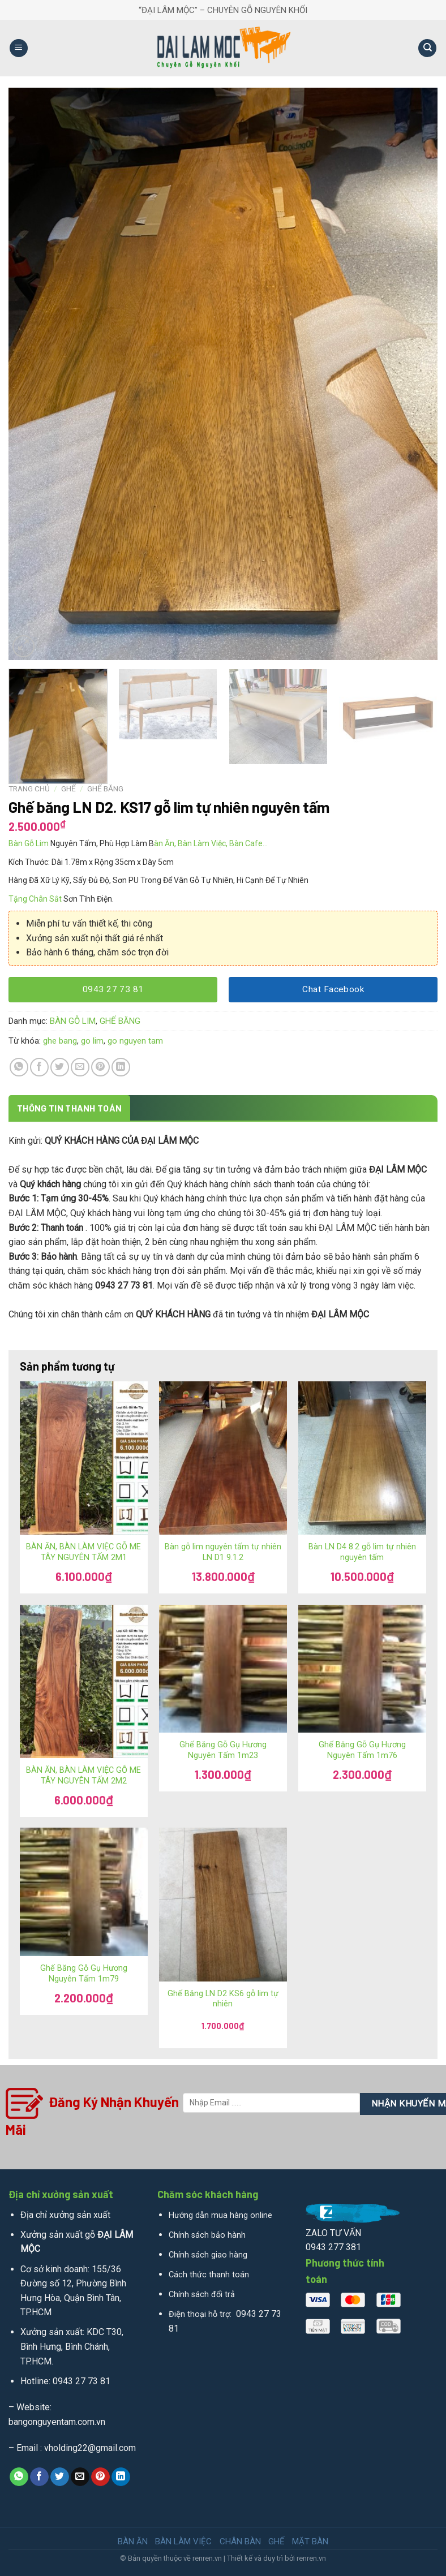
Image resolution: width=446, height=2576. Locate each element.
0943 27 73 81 (81, 2381)
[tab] (69, 1108)
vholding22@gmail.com (90, 2448)
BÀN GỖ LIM (73, 1021)
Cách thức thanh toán (209, 2275)
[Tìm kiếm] (427, 48)
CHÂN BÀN (240, 2541)
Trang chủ (29, 788)
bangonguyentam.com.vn (56, 2421)
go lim (92, 1041)
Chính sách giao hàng (208, 2255)
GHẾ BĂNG (105, 788)
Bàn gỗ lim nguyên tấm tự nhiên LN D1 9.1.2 (223, 1552)
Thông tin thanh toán (69, 1107)
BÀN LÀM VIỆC (183, 2541)
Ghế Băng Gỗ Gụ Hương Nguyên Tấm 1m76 (362, 1750)
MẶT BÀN (310, 2541)
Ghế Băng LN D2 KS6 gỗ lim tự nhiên (223, 1999)
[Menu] (19, 48)
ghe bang (60, 1041)
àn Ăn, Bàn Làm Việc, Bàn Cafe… (211, 843)
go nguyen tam (135, 1041)
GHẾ (68, 788)
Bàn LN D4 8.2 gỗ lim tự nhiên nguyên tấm (362, 1552)
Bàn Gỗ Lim (28, 843)
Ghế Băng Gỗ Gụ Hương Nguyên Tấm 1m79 (83, 1973)
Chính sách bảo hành (207, 2235)
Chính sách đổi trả (202, 2294)
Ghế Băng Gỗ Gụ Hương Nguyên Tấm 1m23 (223, 1750)
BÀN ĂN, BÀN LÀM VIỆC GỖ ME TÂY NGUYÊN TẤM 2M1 (83, 1552)
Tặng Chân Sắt (35, 898)
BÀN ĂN (133, 2541)
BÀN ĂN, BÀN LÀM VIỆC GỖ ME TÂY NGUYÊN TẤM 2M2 (83, 1775)
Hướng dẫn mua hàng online (220, 2215)
